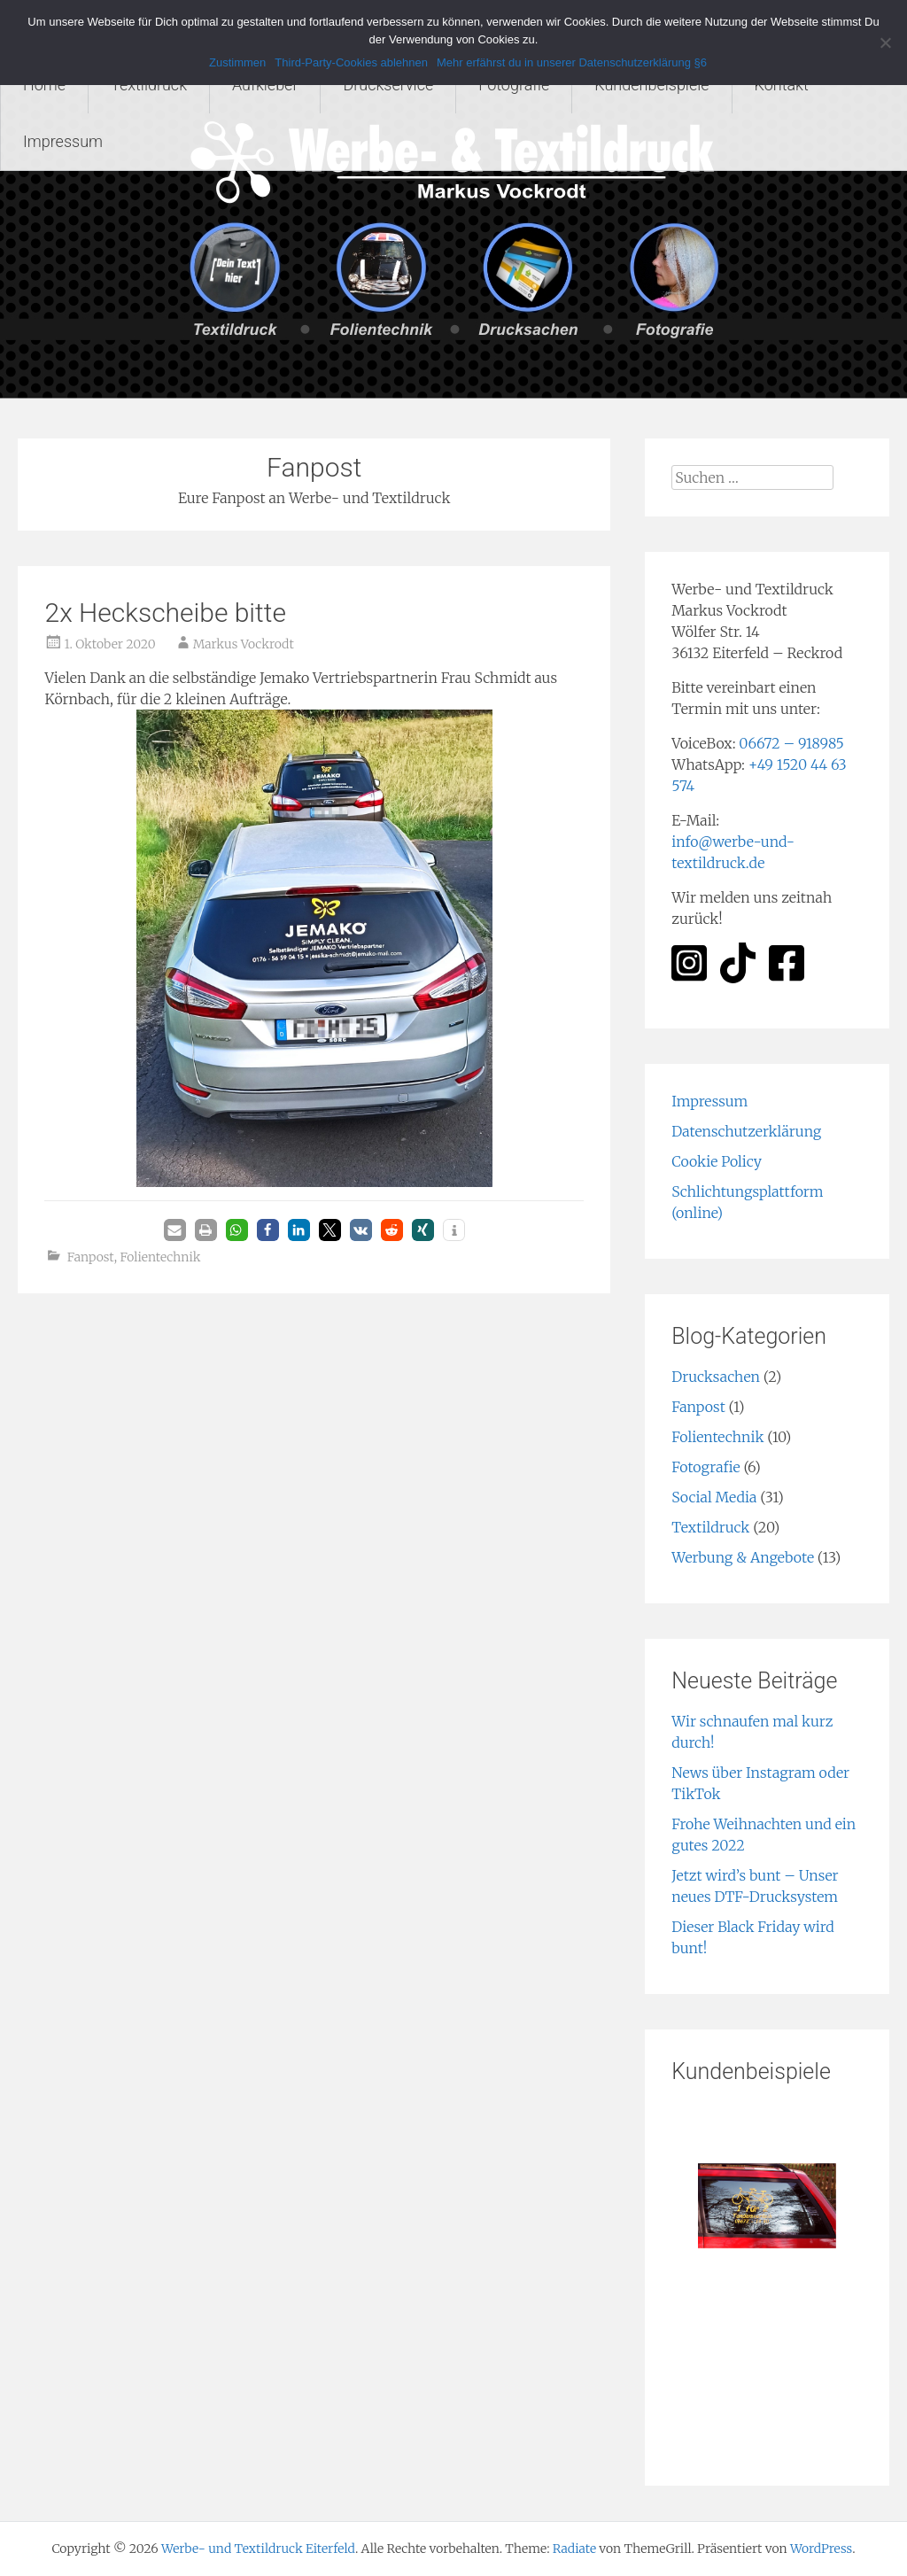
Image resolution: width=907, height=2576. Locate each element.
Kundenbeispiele (651, 84)
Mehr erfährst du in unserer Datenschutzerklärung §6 (572, 62)
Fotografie (513, 84)
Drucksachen (715, 1376)
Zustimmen (237, 62)
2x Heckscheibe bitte (164, 612)
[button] (175, 1230)
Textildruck (149, 84)
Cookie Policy (716, 1161)
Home (44, 84)
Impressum (63, 141)
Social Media (713, 1497)
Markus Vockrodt (243, 644)
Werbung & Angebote (742, 1557)
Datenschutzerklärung (746, 1131)
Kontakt (782, 84)
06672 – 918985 (791, 743)
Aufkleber (265, 84)
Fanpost (90, 1257)
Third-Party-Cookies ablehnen (351, 62)
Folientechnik (160, 1257)
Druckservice (388, 84)
